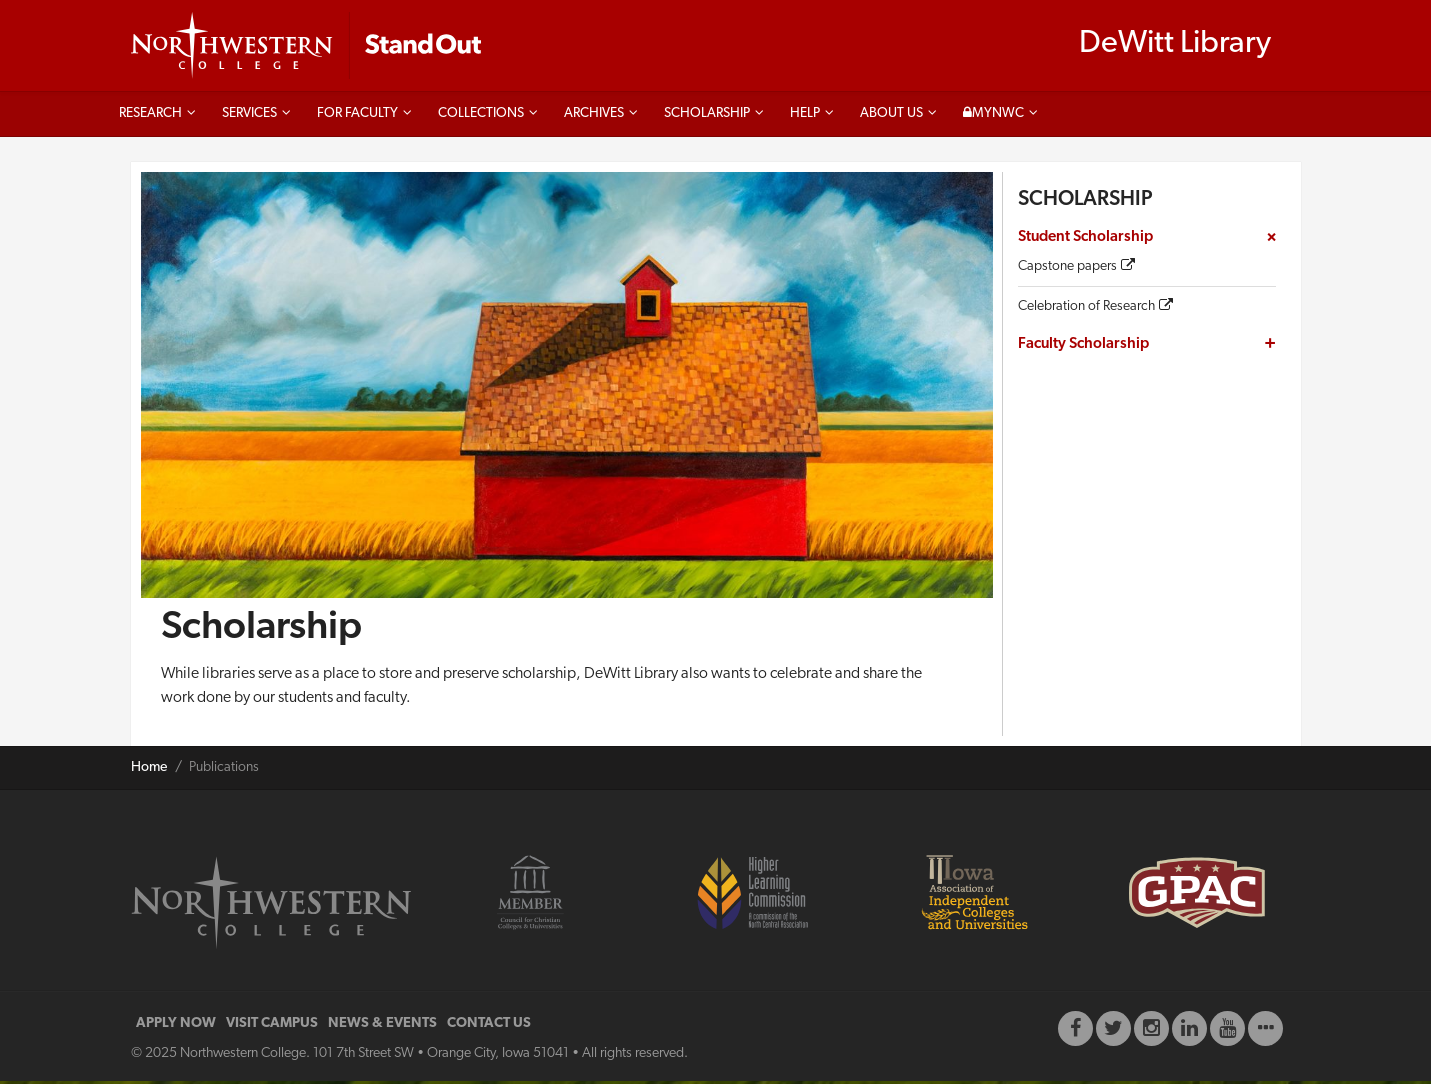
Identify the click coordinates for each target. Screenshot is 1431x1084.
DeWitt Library (1175, 46)
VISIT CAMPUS (272, 1026)
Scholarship (707, 116)
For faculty (357, 117)
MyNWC (993, 116)
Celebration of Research (1086, 309)
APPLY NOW (176, 1026)
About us (891, 116)
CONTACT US (489, 1026)
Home (149, 770)
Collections (481, 117)
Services (249, 117)
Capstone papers (1067, 270)
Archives (594, 116)
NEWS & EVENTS (382, 1026)
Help (805, 116)
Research (150, 117)
